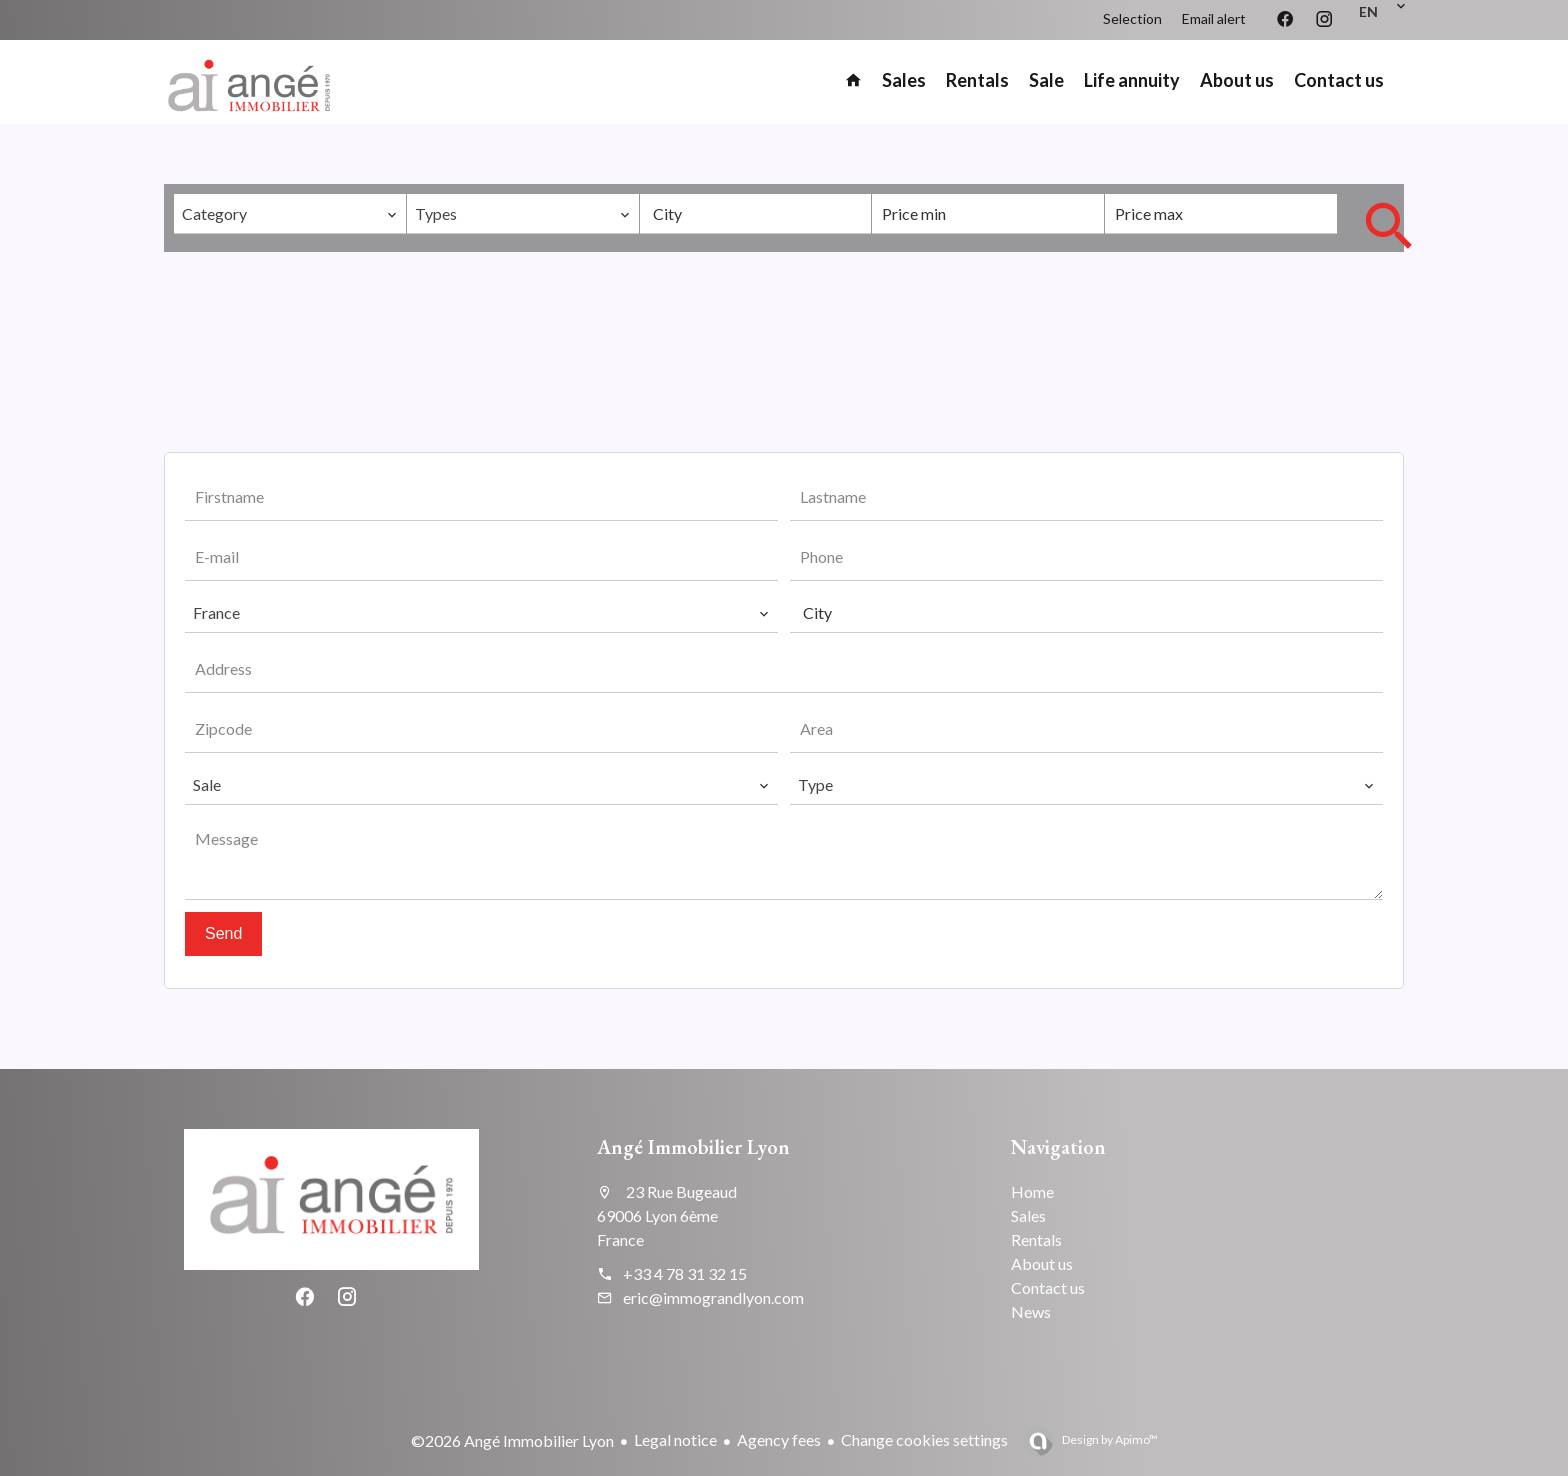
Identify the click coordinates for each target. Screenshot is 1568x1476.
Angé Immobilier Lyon (693, 1147)
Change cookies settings (924, 1439)
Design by (1109, 1439)
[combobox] (290, 214)
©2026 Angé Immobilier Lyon (512, 1440)
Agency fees (779, 1439)
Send (223, 933)
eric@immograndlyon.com (713, 1297)
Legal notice (675, 1439)
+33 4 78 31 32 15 (685, 1273)
